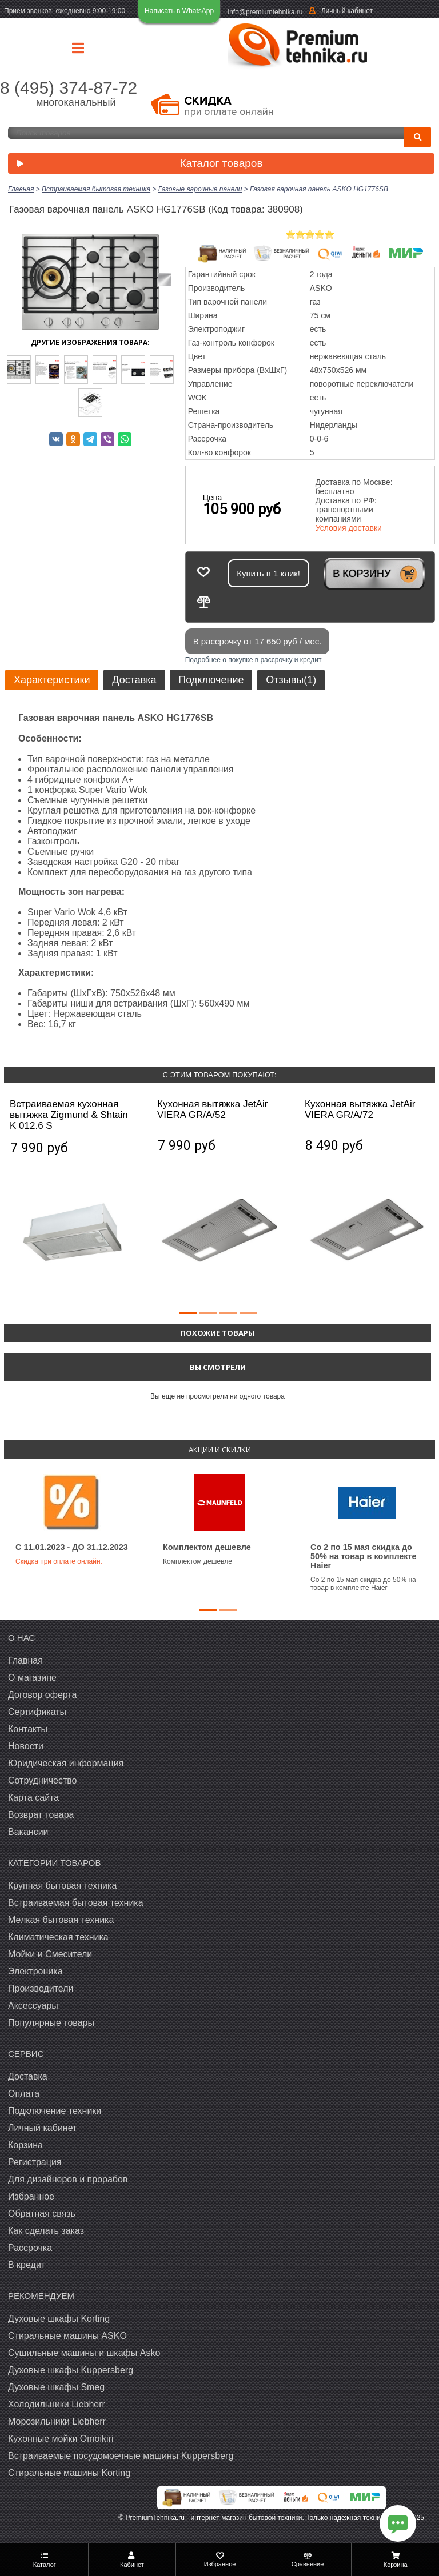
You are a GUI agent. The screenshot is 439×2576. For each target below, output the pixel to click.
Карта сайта (33, 1797)
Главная (25, 1660)
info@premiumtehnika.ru (265, 12)
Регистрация (35, 2162)
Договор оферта (42, 1695)
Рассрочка (30, 2248)
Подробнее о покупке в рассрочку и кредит (253, 660)
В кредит (26, 2265)
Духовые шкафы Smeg (56, 2387)
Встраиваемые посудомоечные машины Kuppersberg (120, 2456)
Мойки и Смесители (50, 1954)
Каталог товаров (137, 164)
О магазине (32, 1677)
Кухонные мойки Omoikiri (60, 2438)
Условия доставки (349, 527)
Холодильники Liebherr (56, 2404)
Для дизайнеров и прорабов (67, 2179)
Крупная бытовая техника (62, 1885)
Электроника (35, 1971)
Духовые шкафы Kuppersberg (70, 2370)
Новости (25, 1746)
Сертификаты (37, 1712)
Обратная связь (41, 2213)
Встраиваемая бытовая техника (75, 1903)
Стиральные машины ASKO (67, 2336)
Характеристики (52, 680)
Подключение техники (54, 2111)
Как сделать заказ (46, 2231)
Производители (41, 1988)
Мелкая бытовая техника (61, 1920)
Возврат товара (41, 1815)
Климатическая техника (58, 1937)
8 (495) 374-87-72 (68, 87)
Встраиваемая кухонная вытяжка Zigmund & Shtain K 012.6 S (69, 1115)
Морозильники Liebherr (57, 2421)
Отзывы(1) (291, 680)
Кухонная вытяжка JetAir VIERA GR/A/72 (360, 1109)
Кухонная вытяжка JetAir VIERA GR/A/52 (212, 1109)
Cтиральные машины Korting (69, 2473)
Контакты (27, 1729)
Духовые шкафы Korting (59, 2318)
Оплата (23, 2093)
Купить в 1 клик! (268, 573)
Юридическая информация (65, 1763)
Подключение (211, 680)
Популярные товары (51, 2023)
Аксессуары (33, 2005)
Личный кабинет (347, 11)
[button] (188, 1313)
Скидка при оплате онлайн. (58, 1561)
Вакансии (28, 1832)
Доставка (134, 680)
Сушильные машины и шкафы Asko (84, 2353)
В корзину (361, 573)
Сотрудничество (42, 1780)
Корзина (25, 2145)
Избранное (31, 2196)
